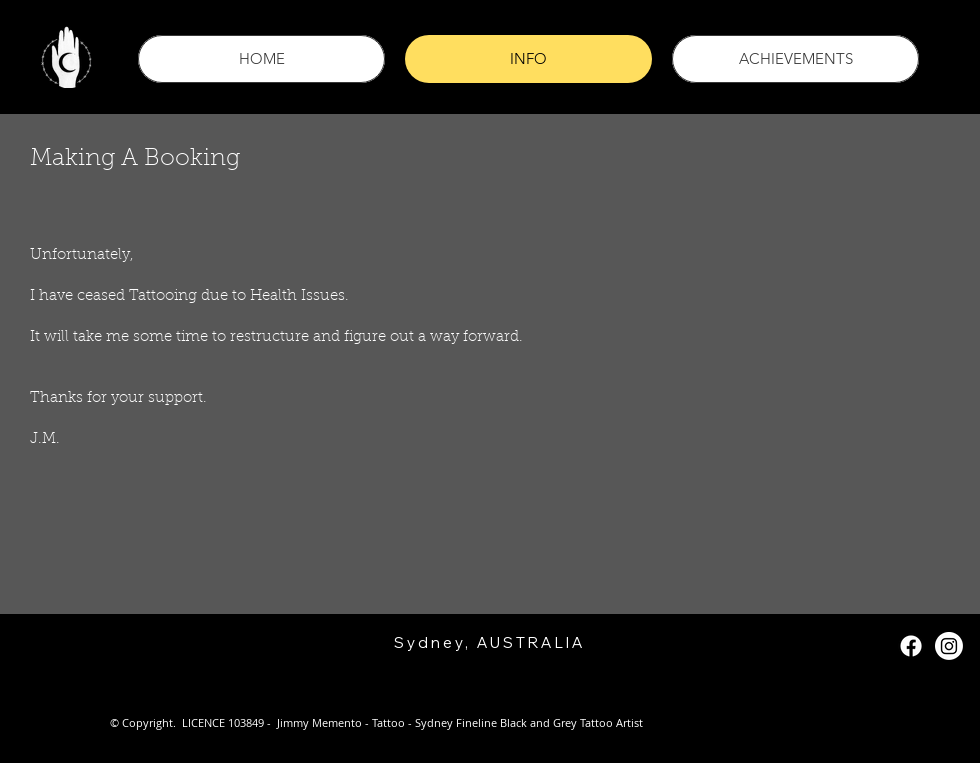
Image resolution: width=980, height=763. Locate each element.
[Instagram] (949, 646)
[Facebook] (911, 646)
